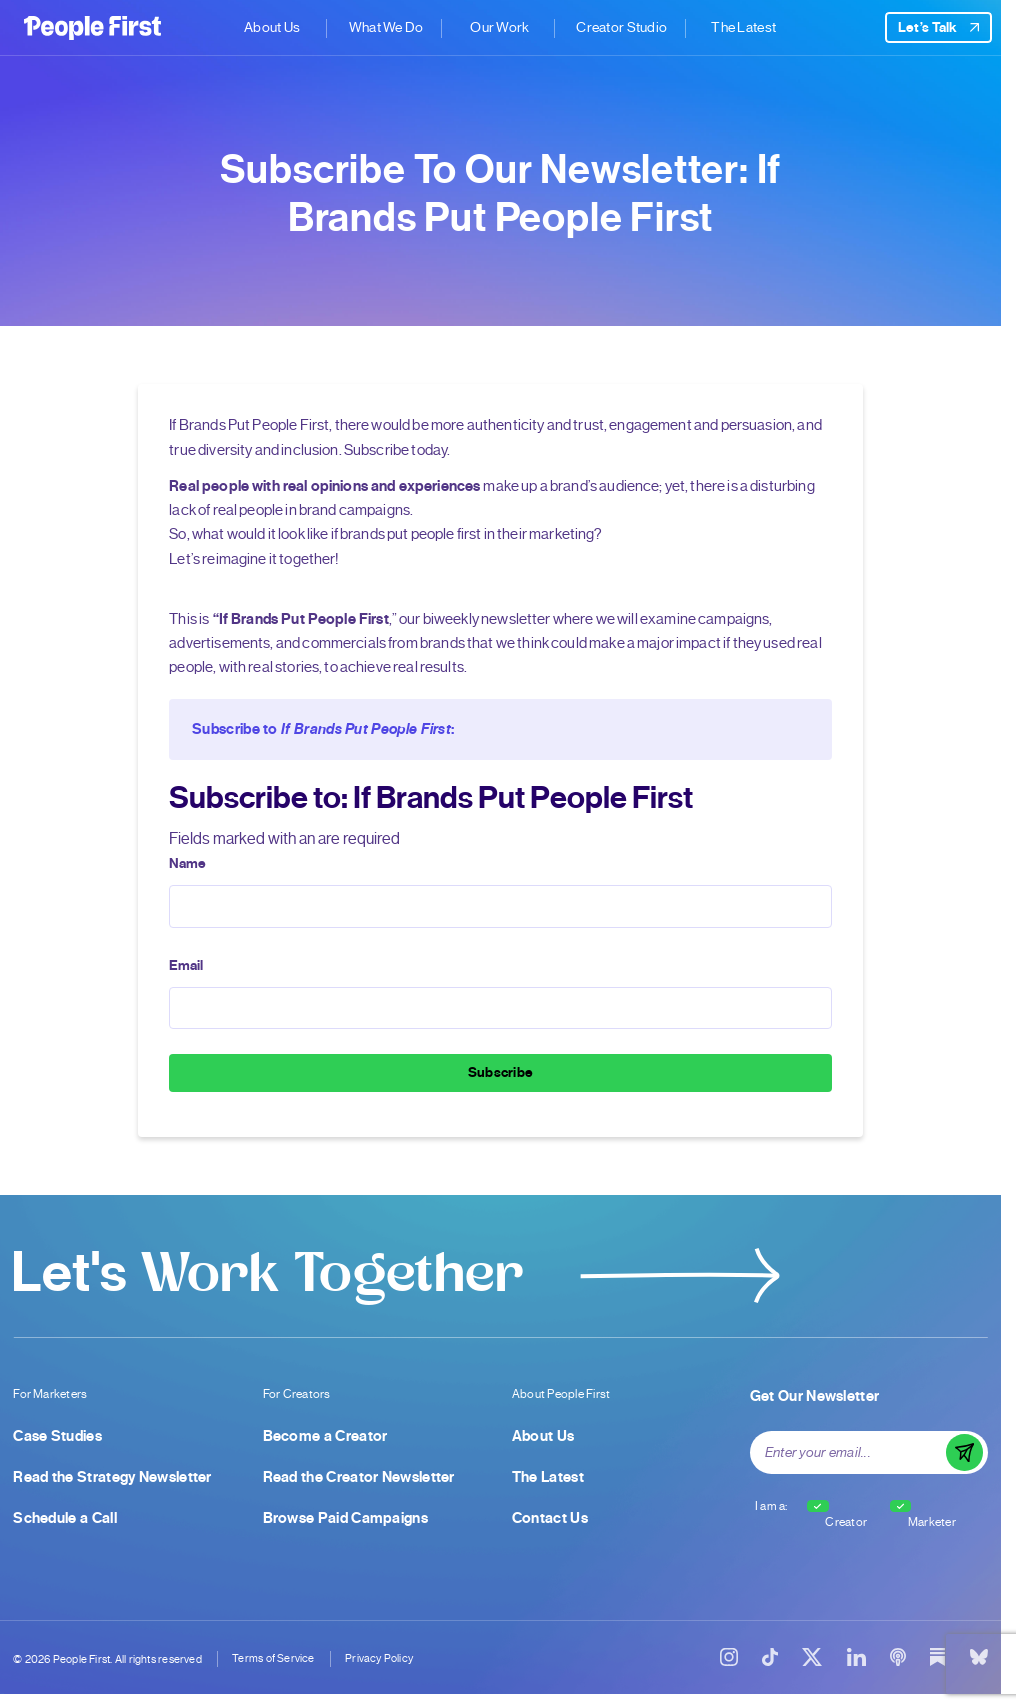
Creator (846, 1522)
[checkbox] (818, 1506)
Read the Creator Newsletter (359, 1477)
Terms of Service (273, 1658)
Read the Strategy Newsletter (112, 1477)
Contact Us (550, 1518)
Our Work (500, 28)
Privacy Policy (379, 1658)
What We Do (385, 28)
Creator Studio (621, 28)
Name (187, 863)
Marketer (932, 1522)
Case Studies (57, 1436)
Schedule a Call (65, 1518)
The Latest (744, 28)
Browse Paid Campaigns (345, 1518)
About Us (272, 28)
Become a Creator (325, 1436)
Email (186, 965)
